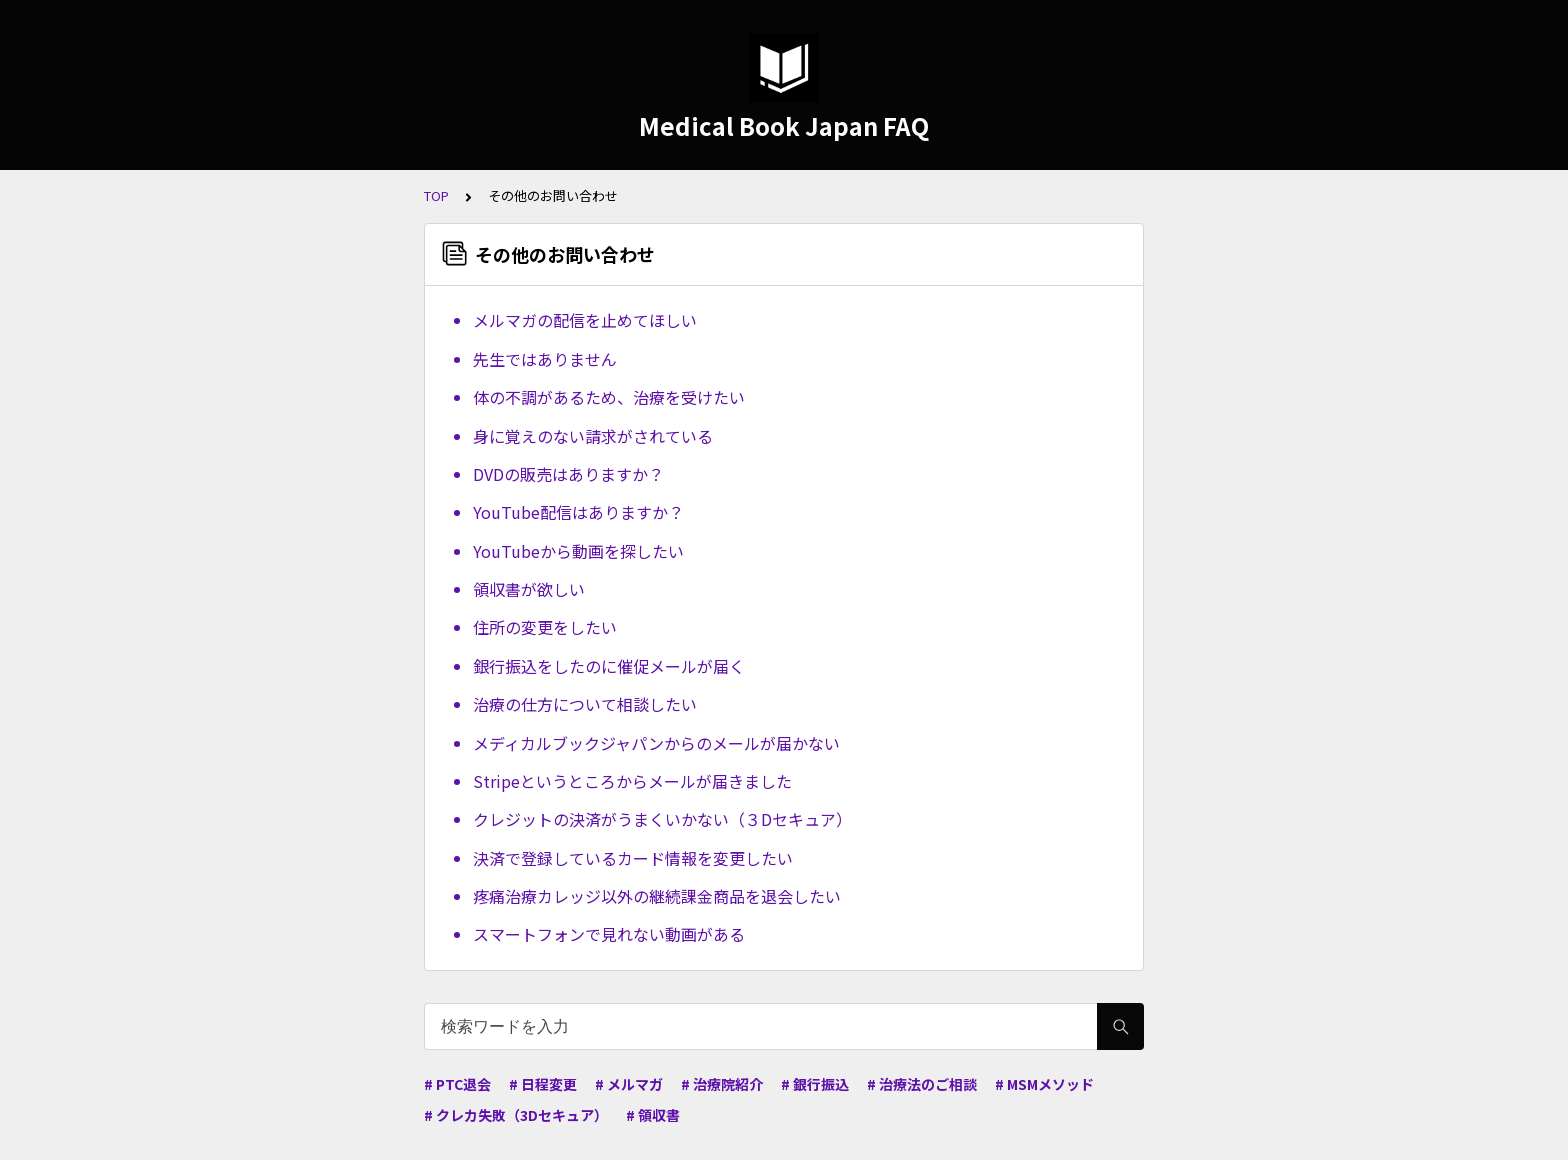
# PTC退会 (457, 1084)
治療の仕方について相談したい (585, 704)
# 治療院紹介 (722, 1084)
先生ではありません (545, 359)
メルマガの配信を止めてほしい (585, 320)
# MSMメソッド (1044, 1084)
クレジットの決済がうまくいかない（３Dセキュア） (662, 819)
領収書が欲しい (529, 589)
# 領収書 (653, 1115)
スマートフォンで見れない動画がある (609, 934)
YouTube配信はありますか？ (578, 512)
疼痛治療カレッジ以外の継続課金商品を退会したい (657, 896)
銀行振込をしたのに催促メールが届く (609, 666)
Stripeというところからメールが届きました (632, 781)
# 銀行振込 (815, 1084)
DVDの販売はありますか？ (568, 474)
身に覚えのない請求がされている (593, 436)
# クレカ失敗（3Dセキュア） (516, 1115)
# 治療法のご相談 (922, 1084)
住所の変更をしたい (545, 627)
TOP (436, 195)
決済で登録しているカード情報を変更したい (633, 858)
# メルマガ (629, 1084)
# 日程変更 (543, 1084)
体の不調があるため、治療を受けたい (609, 397)
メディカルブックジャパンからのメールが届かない (656, 743)
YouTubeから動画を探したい (578, 551)
